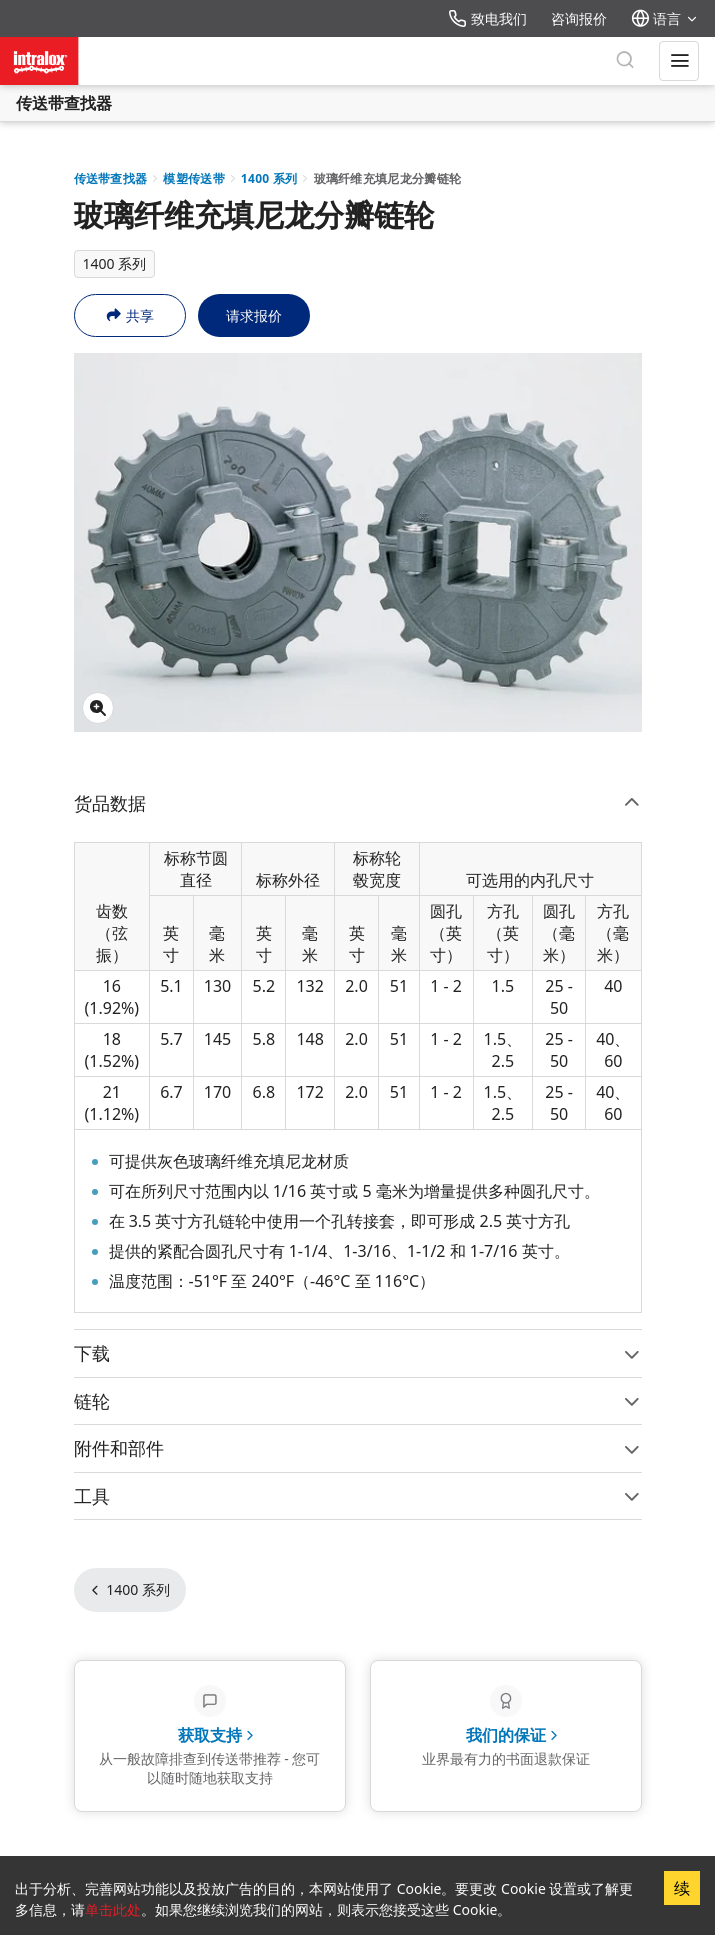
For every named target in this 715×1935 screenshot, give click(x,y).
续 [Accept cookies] (682, 1888)
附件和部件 (358, 1448)
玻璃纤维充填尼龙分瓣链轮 (388, 178)
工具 (358, 1496)
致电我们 (487, 18)
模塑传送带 (194, 178)
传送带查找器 (64, 103)
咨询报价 (579, 18)
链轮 (358, 1401)
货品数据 (358, 803)
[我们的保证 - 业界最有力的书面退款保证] (506, 1736)
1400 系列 (269, 178)
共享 (130, 315)
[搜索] (625, 61)
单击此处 (113, 1909)
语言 (665, 18)
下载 (358, 1353)
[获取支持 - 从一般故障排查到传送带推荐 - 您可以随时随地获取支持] (210, 1736)
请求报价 (254, 315)
